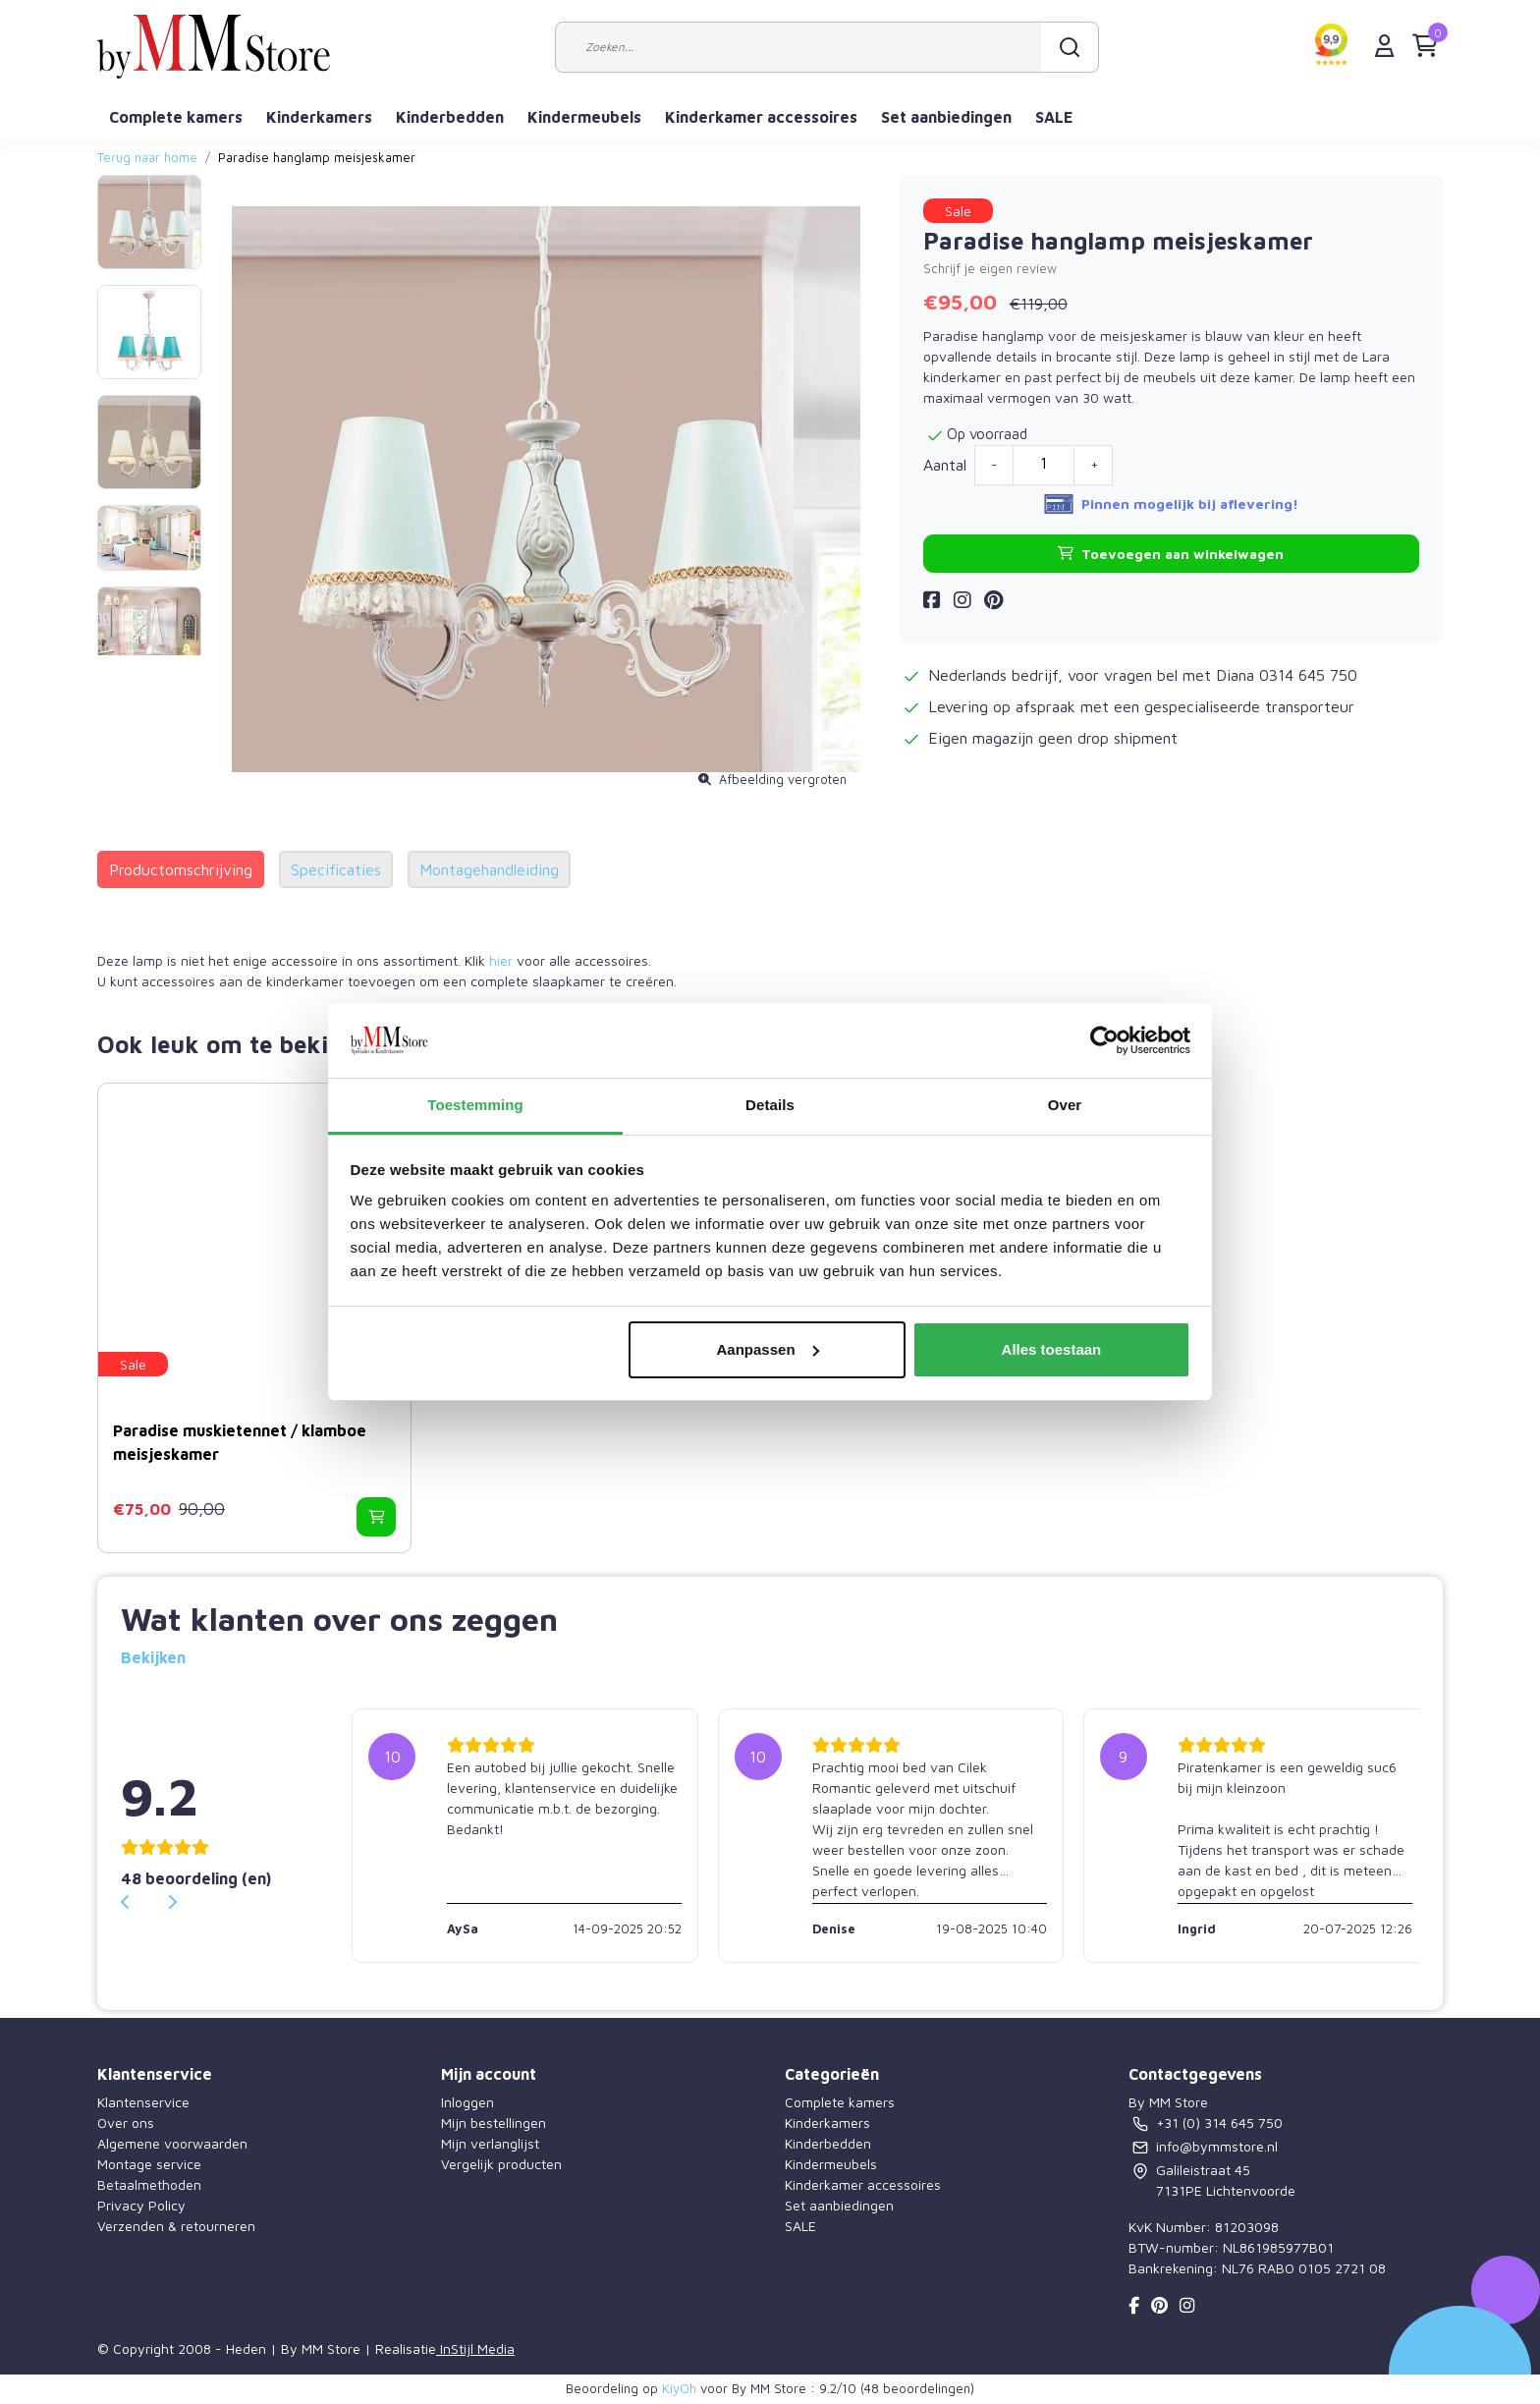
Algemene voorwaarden (172, 2143)
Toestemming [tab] (475, 1104)
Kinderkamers (319, 117)
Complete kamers (176, 117)
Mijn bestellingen (493, 2122)
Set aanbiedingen (946, 117)
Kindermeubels (584, 117)
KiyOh (679, 2388)
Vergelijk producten (501, 2163)
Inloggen (467, 2102)
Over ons (125, 2122)
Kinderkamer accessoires (761, 117)
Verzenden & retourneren (176, 2225)
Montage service (149, 2163)
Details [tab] (770, 1104)
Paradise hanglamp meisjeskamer (316, 157)
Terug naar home (147, 157)
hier (501, 960)
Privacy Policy (141, 2205)
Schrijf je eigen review (990, 268)
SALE (1054, 117)
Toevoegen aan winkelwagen (1171, 553)
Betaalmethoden (149, 2184)
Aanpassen (768, 1349)
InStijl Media (475, 2348)
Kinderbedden (450, 117)
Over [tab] (1065, 1104)
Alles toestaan (1052, 1349)
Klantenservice (143, 2102)
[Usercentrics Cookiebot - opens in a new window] (1104, 1040)
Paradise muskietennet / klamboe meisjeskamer (239, 1442)
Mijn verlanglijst (490, 2143)
